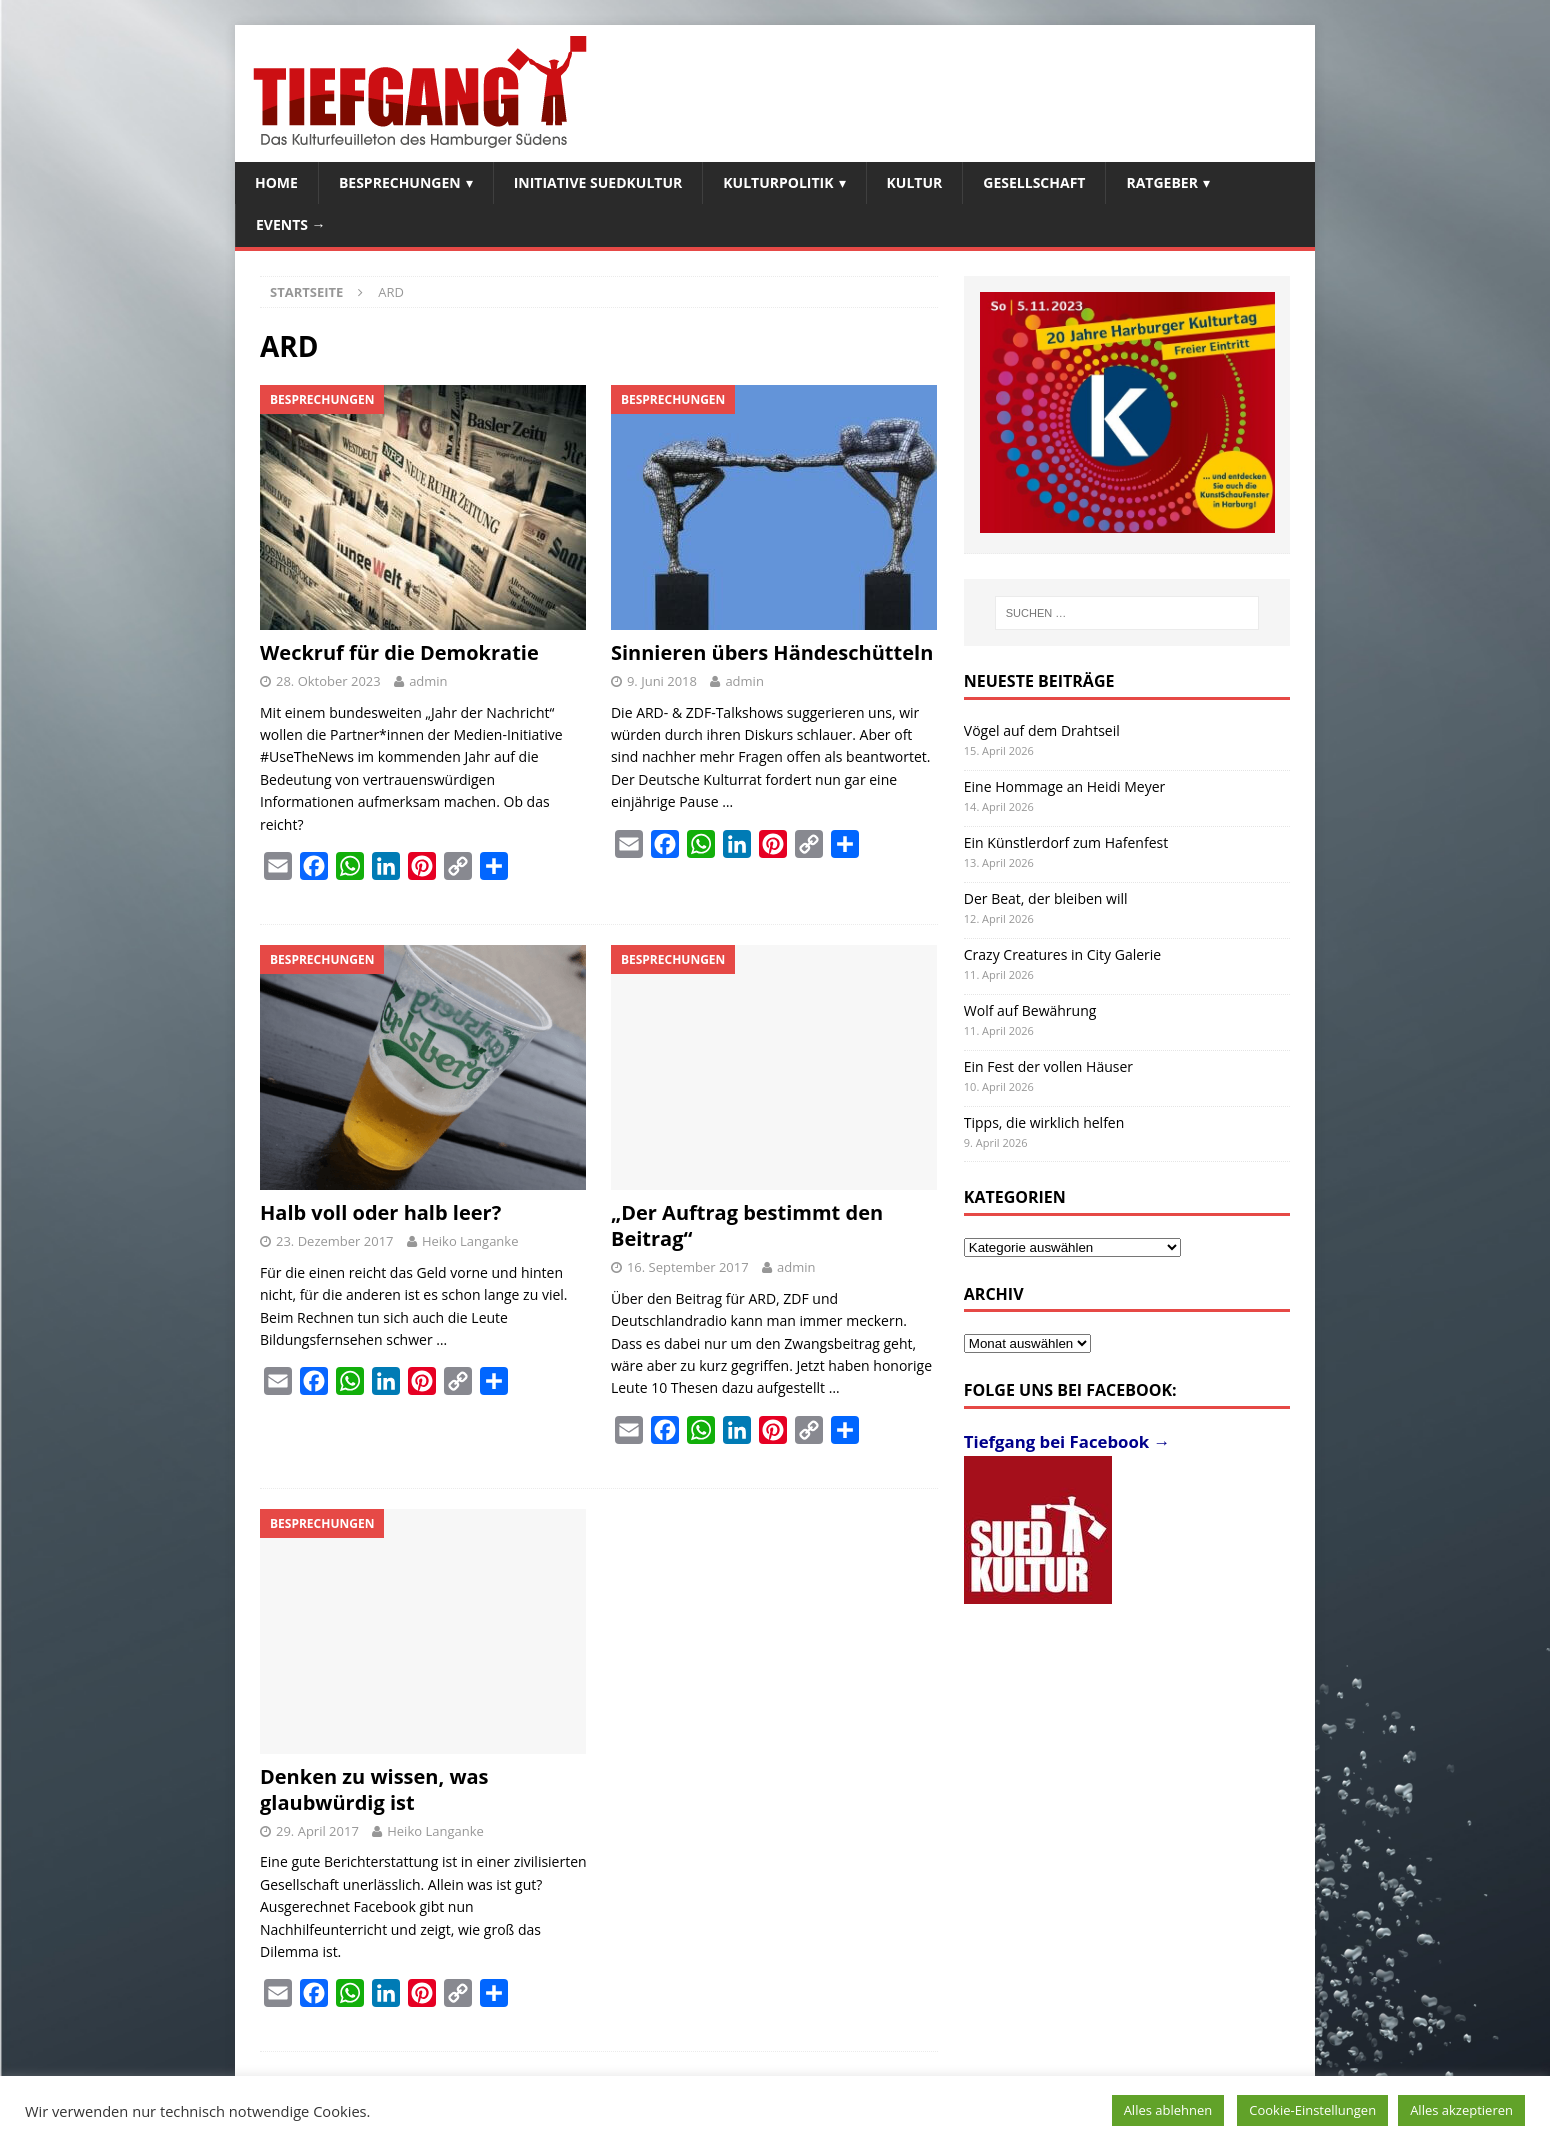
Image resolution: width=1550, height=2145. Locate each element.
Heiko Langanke (470, 1241)
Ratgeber (1161, 182)
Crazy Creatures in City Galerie (1062, 954)
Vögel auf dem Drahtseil (1042, 730)
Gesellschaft (1034, 182)
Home (276, 182)
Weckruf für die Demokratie (399, 652)
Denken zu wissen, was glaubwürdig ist (374, 1789)
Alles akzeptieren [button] (1461, 2110)
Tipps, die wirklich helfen (1044, 1122)
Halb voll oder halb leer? (380, 1212)
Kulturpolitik (778, 182)
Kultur (915, 182)
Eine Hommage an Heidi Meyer (1064, 786)
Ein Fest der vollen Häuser (1048, 1066)
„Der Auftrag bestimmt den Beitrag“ (747, 1225)
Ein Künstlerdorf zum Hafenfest (1066, 842)
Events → (291, 224)
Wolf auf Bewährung (1030, 1010)
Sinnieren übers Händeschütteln (772, 652)
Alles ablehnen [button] (1168, 2110)
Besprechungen (400, 182)
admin (428, 681)
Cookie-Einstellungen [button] (1312, 2110)
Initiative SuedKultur (598, 182)
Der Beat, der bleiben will (1046, 898)
